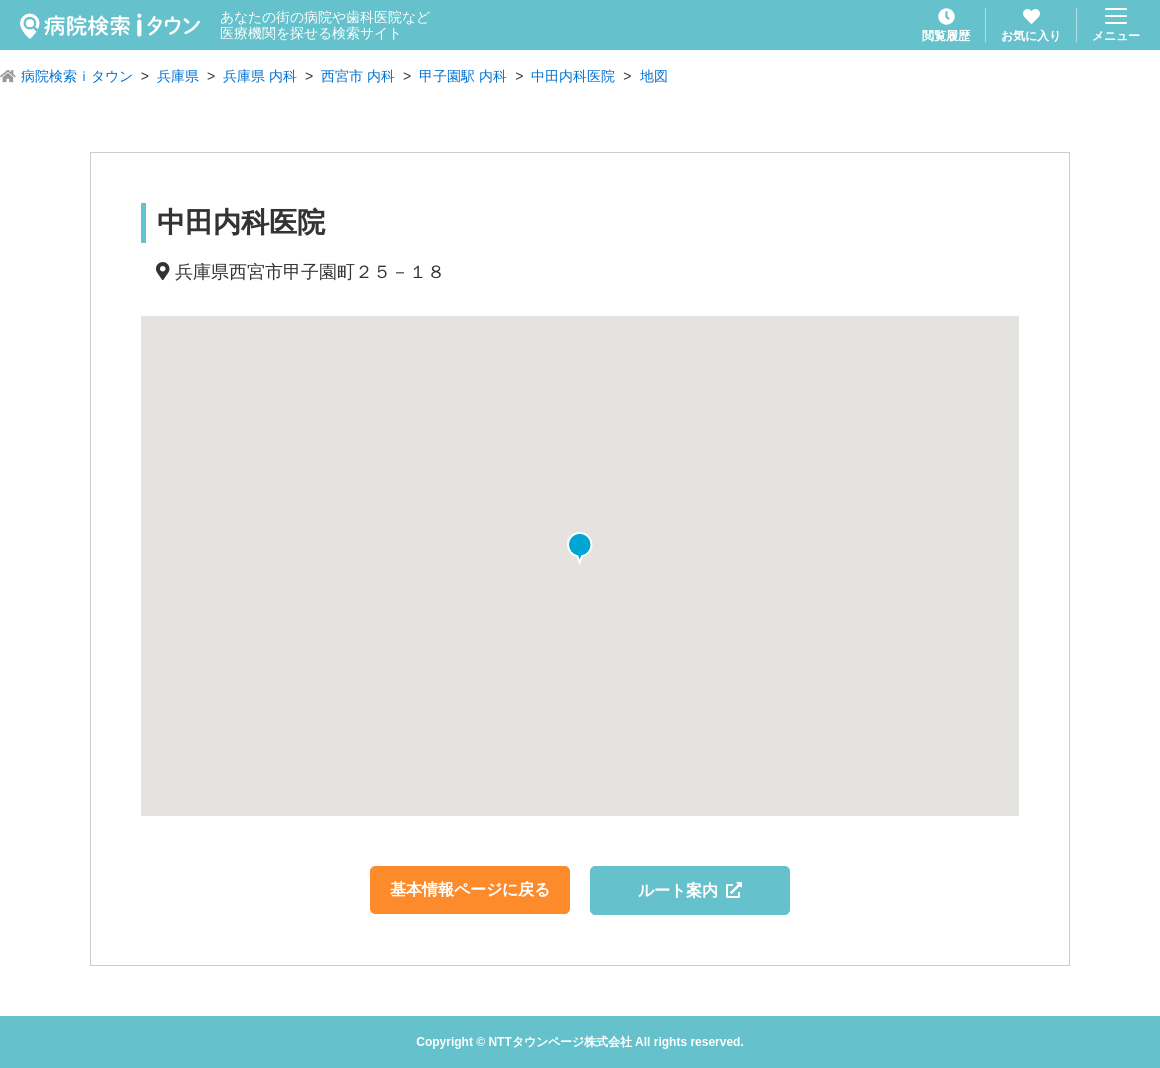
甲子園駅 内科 (463, 76)
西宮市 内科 (358, 76)
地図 (654, 76)
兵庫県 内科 (260, 76)
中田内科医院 (573, 76)
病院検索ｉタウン (77, 76)
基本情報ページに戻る (470, 889)
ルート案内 (690, 890)
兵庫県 (178, 76)
